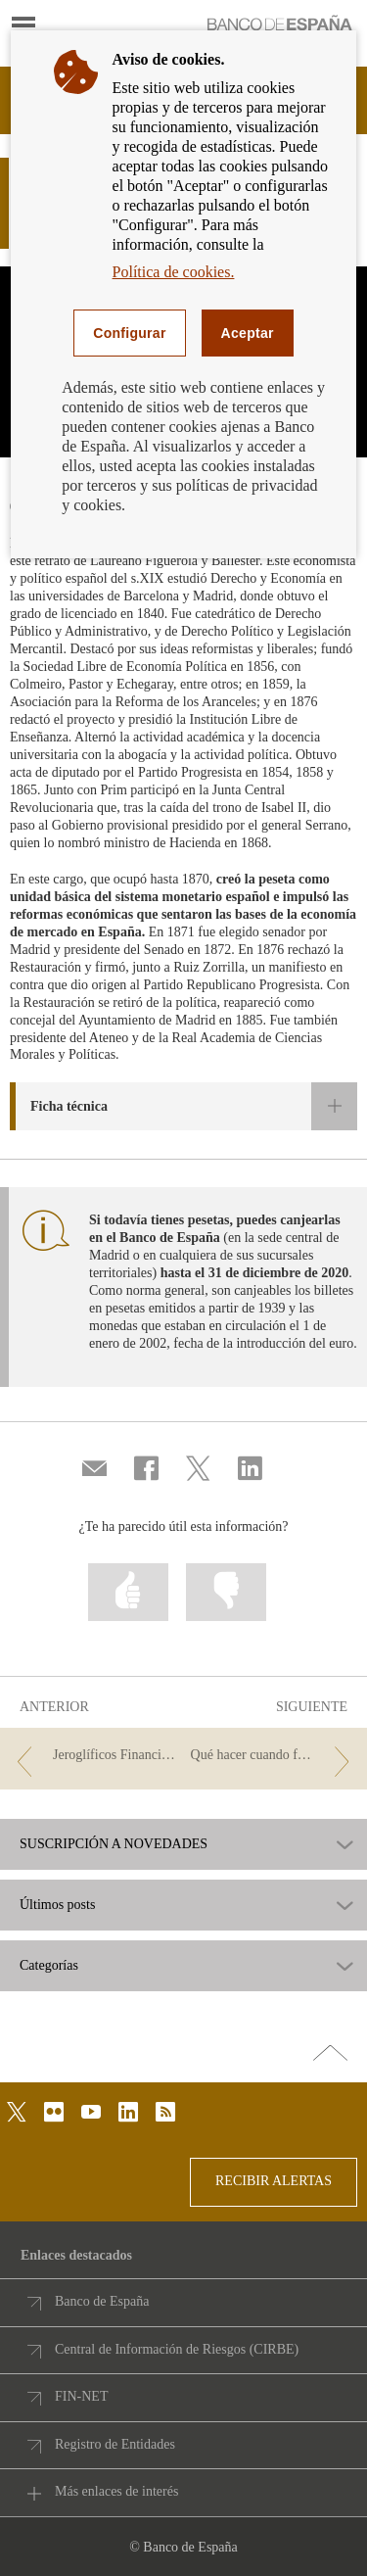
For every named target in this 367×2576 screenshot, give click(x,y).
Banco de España (102, 2301)
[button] (183, 1106)
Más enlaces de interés (116, 2491)
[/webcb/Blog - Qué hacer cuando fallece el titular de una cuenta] (274, 1755)
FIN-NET (81, 2396)
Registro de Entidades (115, 2444)
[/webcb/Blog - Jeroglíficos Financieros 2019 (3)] (93, 1755)
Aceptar (247, 333)
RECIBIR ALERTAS (273, 2180)
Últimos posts (57, 1905)
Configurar (129, 333)
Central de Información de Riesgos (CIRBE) (176, 2349)
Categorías (49, 1966)
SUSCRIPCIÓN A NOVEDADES (113, 1844)
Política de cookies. (174, 271)
